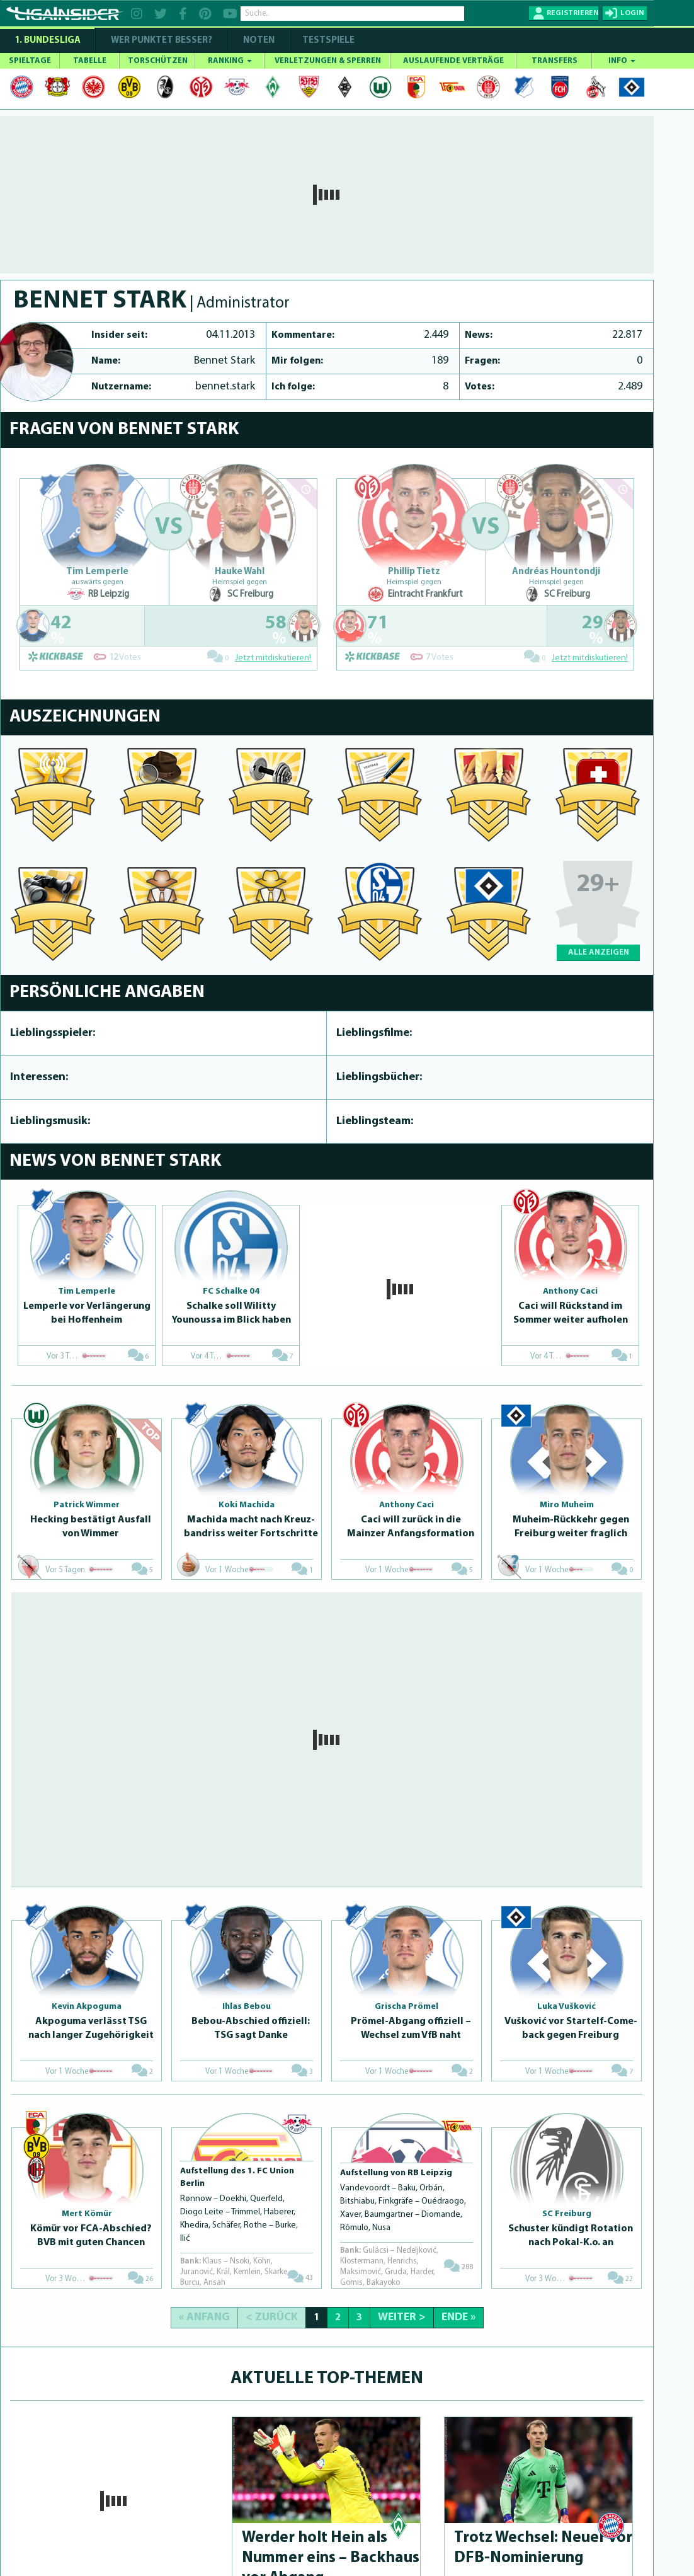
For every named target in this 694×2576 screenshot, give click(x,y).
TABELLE (89, 61)
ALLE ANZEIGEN (598, 952)
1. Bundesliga (47, 40)
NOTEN (259, 40)
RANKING (230, 61)
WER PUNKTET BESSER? (161, 40)
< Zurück (272, 2317)
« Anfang (204, 2317)
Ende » (458, 2317)
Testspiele (327, 40)
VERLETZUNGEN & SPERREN (328, 61)
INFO (621, 61)
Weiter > (402, 2317)
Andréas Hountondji (556, 572)
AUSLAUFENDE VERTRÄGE (453, 61)
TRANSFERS (554, 61)
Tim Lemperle (97, 572)
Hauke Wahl (240, 572)
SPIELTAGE (30, 61)
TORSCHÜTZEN (158, 61)
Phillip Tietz (414, 572)
